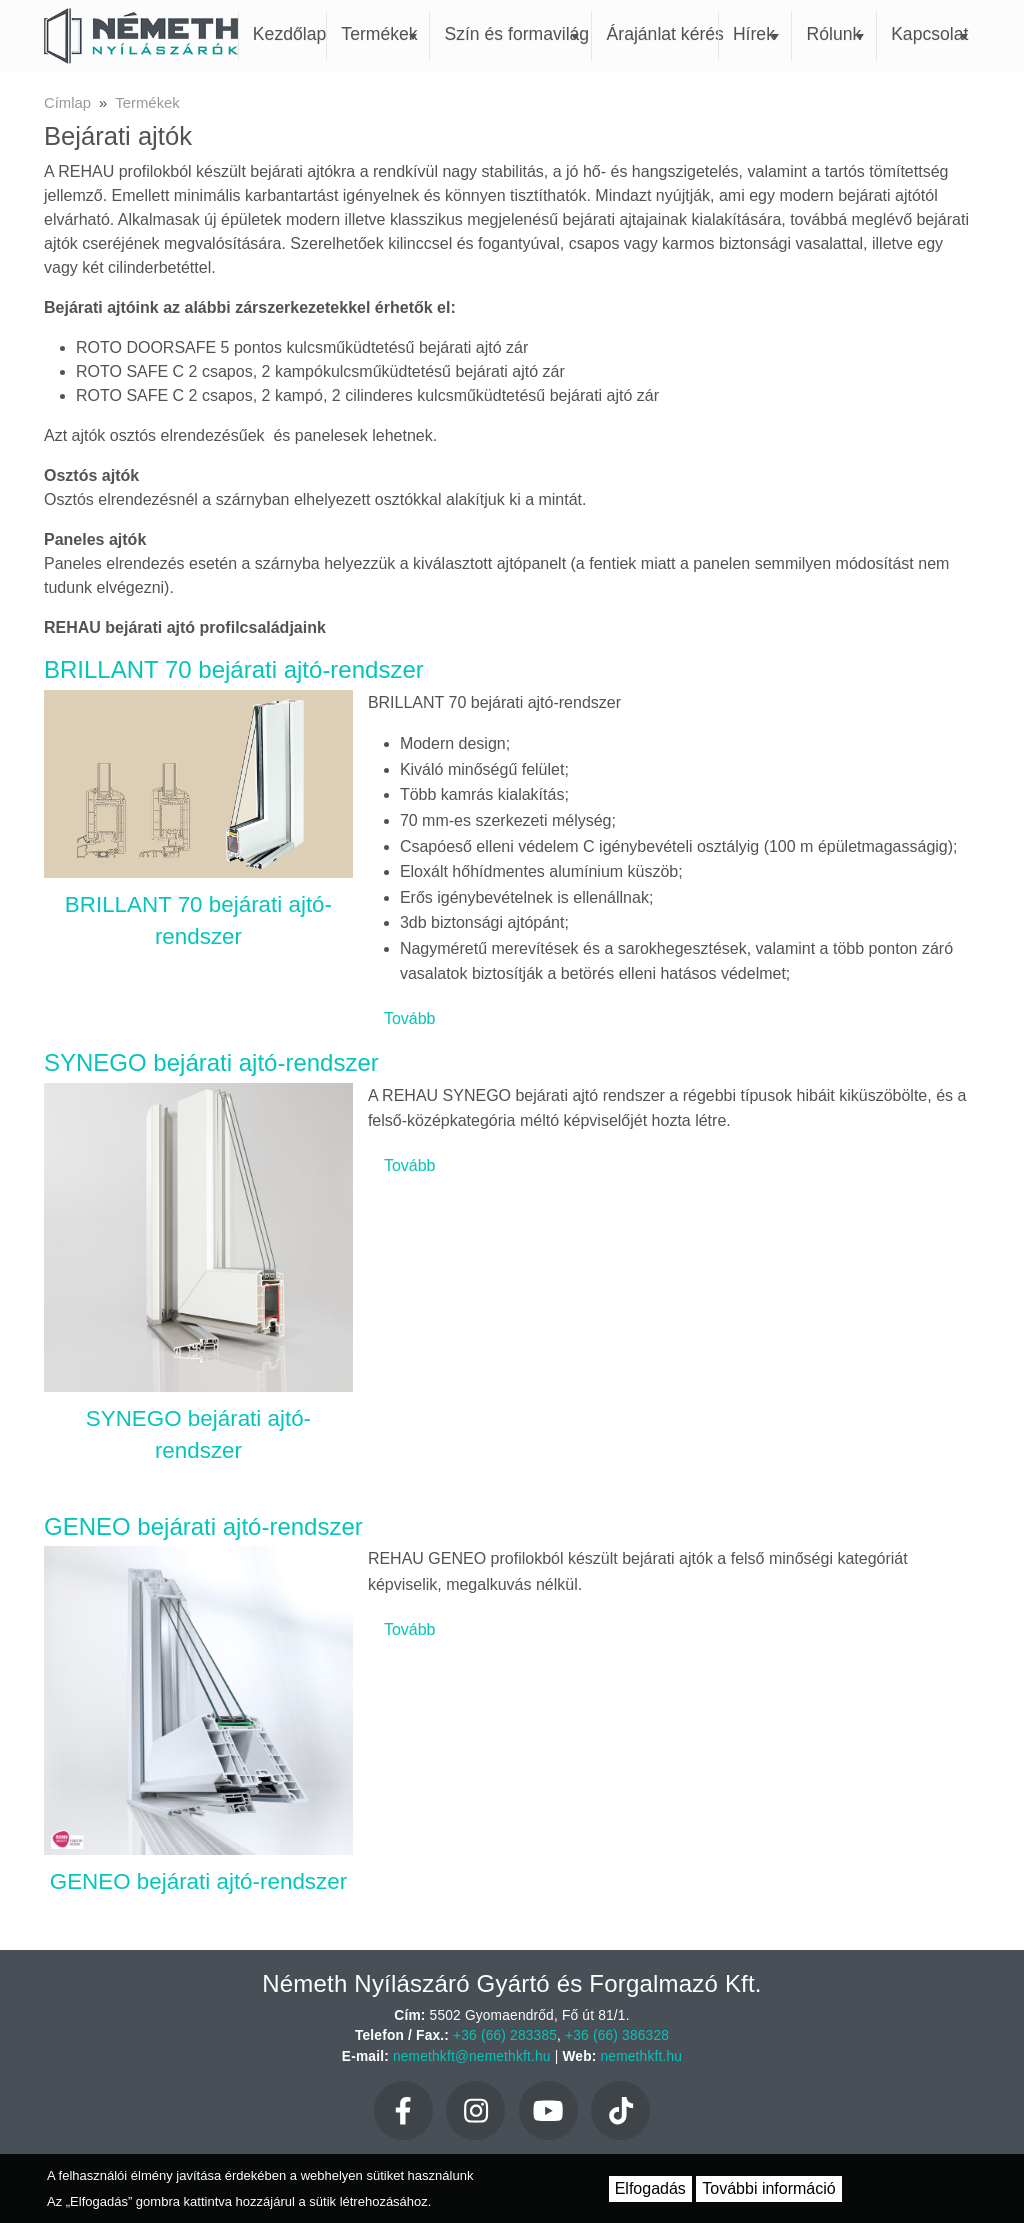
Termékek (379, 34)
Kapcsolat (929, 34)
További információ (768, 2188)
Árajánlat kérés (662, 34)
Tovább (410, 1018)
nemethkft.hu (642, 2056)
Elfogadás (650, 2188)
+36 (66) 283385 (505, 2035)
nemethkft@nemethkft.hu (472, 2056)
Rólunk (835, 34)
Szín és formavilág (516, 34)
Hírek (756, 34)
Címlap (67, 103)
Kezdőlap (289, 34)
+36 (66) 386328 (617, 2035)
